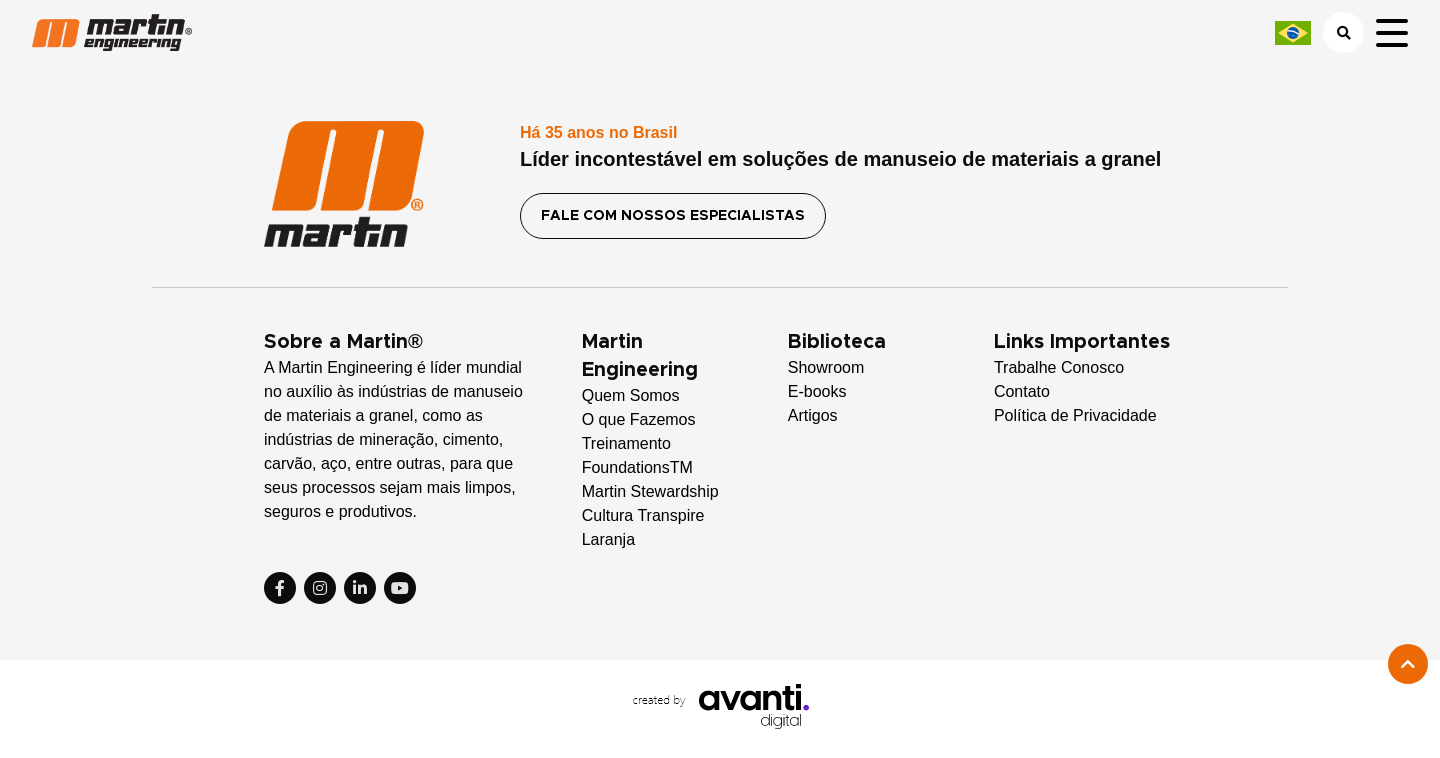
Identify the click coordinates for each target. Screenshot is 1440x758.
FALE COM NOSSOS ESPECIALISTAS (673, 216)
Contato (1022, 391)
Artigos (813, 415)
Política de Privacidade (1075, 415)
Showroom (826, 367)
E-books (817, 391)
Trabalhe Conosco (1059, 367)
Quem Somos (631, 395)
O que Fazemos (639, 419)
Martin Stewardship (650, 491)
